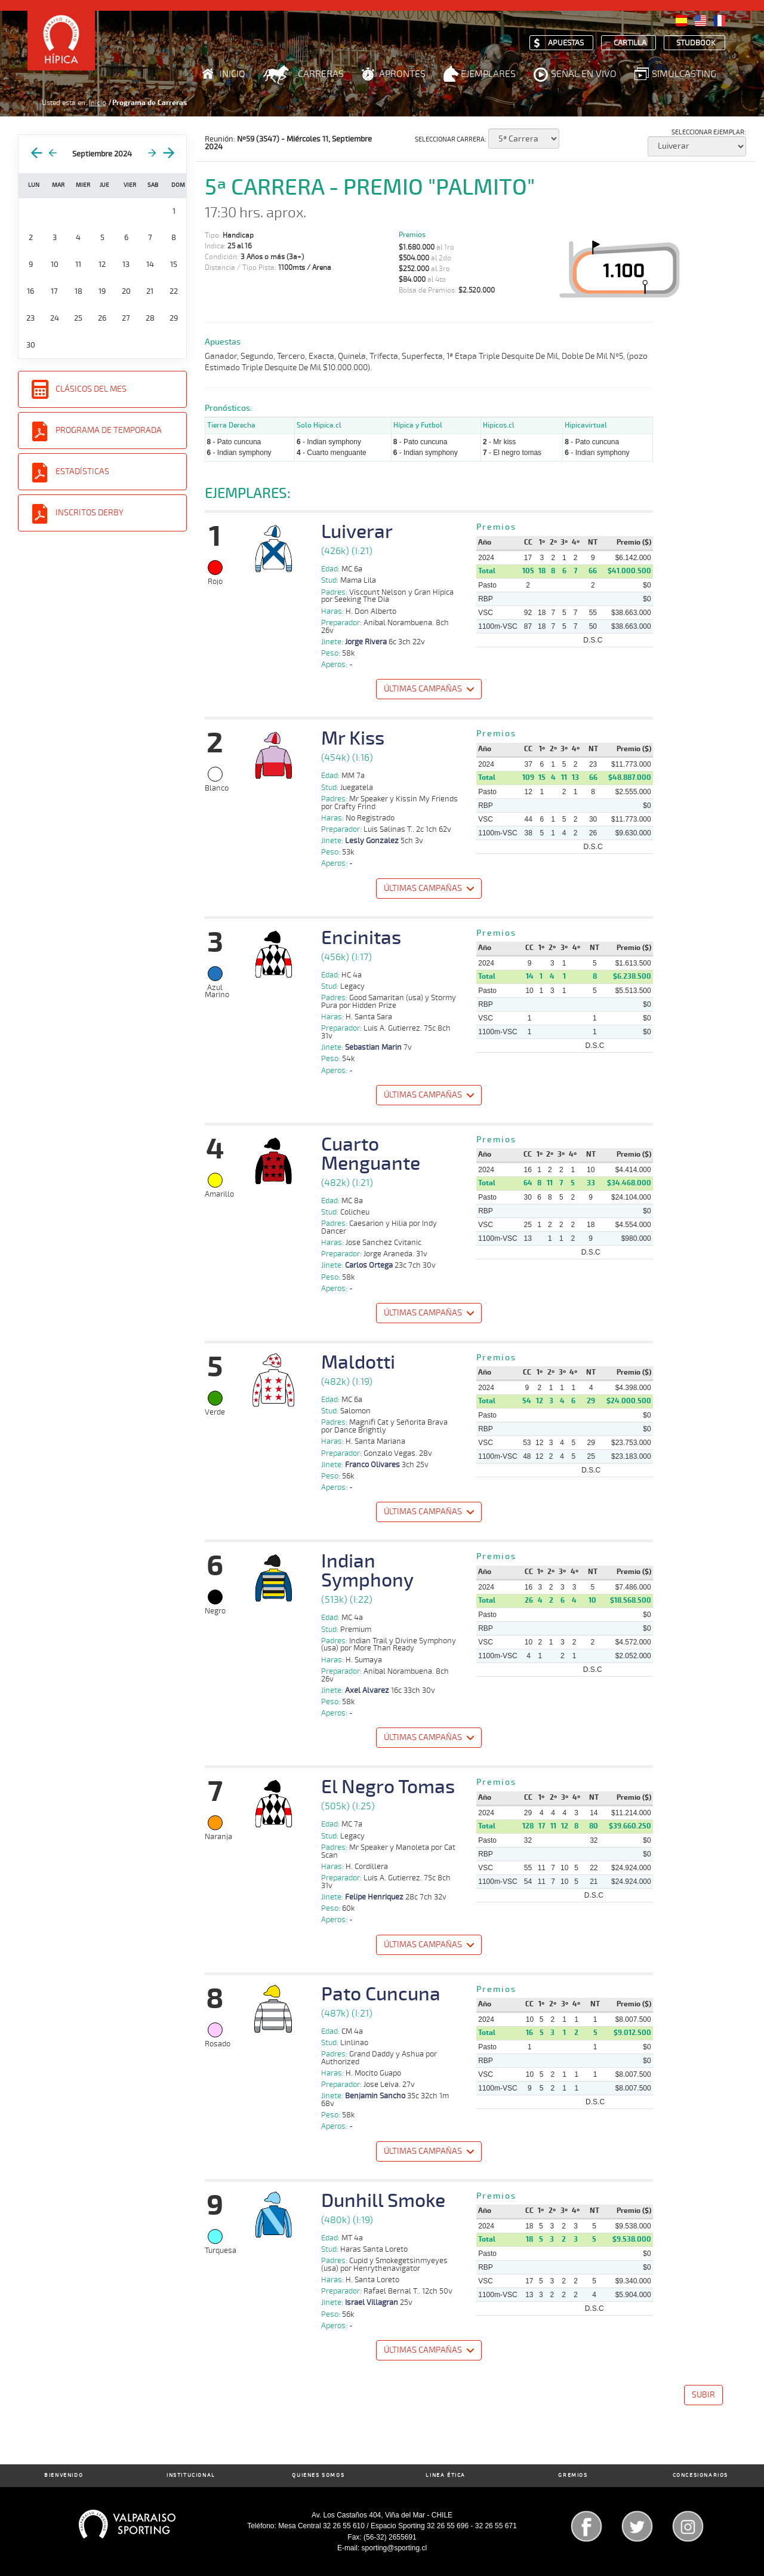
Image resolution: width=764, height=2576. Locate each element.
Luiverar (357, 532)
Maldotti (358, 1363)
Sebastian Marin (373, 1047)
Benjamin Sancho (375, 2096)
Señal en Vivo (584, 74)
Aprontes (402, 74)
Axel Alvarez (367, 1690)
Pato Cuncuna (380, 1994)
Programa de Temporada (109, 430)
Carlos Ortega (369, 1265)
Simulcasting (684, 74)
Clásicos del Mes (91, 389)
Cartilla (630, 43)
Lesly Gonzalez (372, 841)
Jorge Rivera (366, 642)
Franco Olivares (372, 1465)
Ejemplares (488, 74)
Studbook (696, 43)
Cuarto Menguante (370, 1154)
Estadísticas (82, 471)
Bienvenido (63, 2475)
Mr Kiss (352, 739)
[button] (428, 691)
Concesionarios (700, 2475)
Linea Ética (446, 2475)
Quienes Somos (318, 2475)
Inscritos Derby (90, 513)
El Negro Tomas (388, 1787)
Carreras (321, 74)
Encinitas (361, 938)
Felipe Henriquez (374, 1897)
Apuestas (566, 43)
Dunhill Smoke (383, 2201)
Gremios (572, 2475)
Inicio (232, 74)
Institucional (191, 2475)
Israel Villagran (371, 2302)
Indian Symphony (367, 1571)
